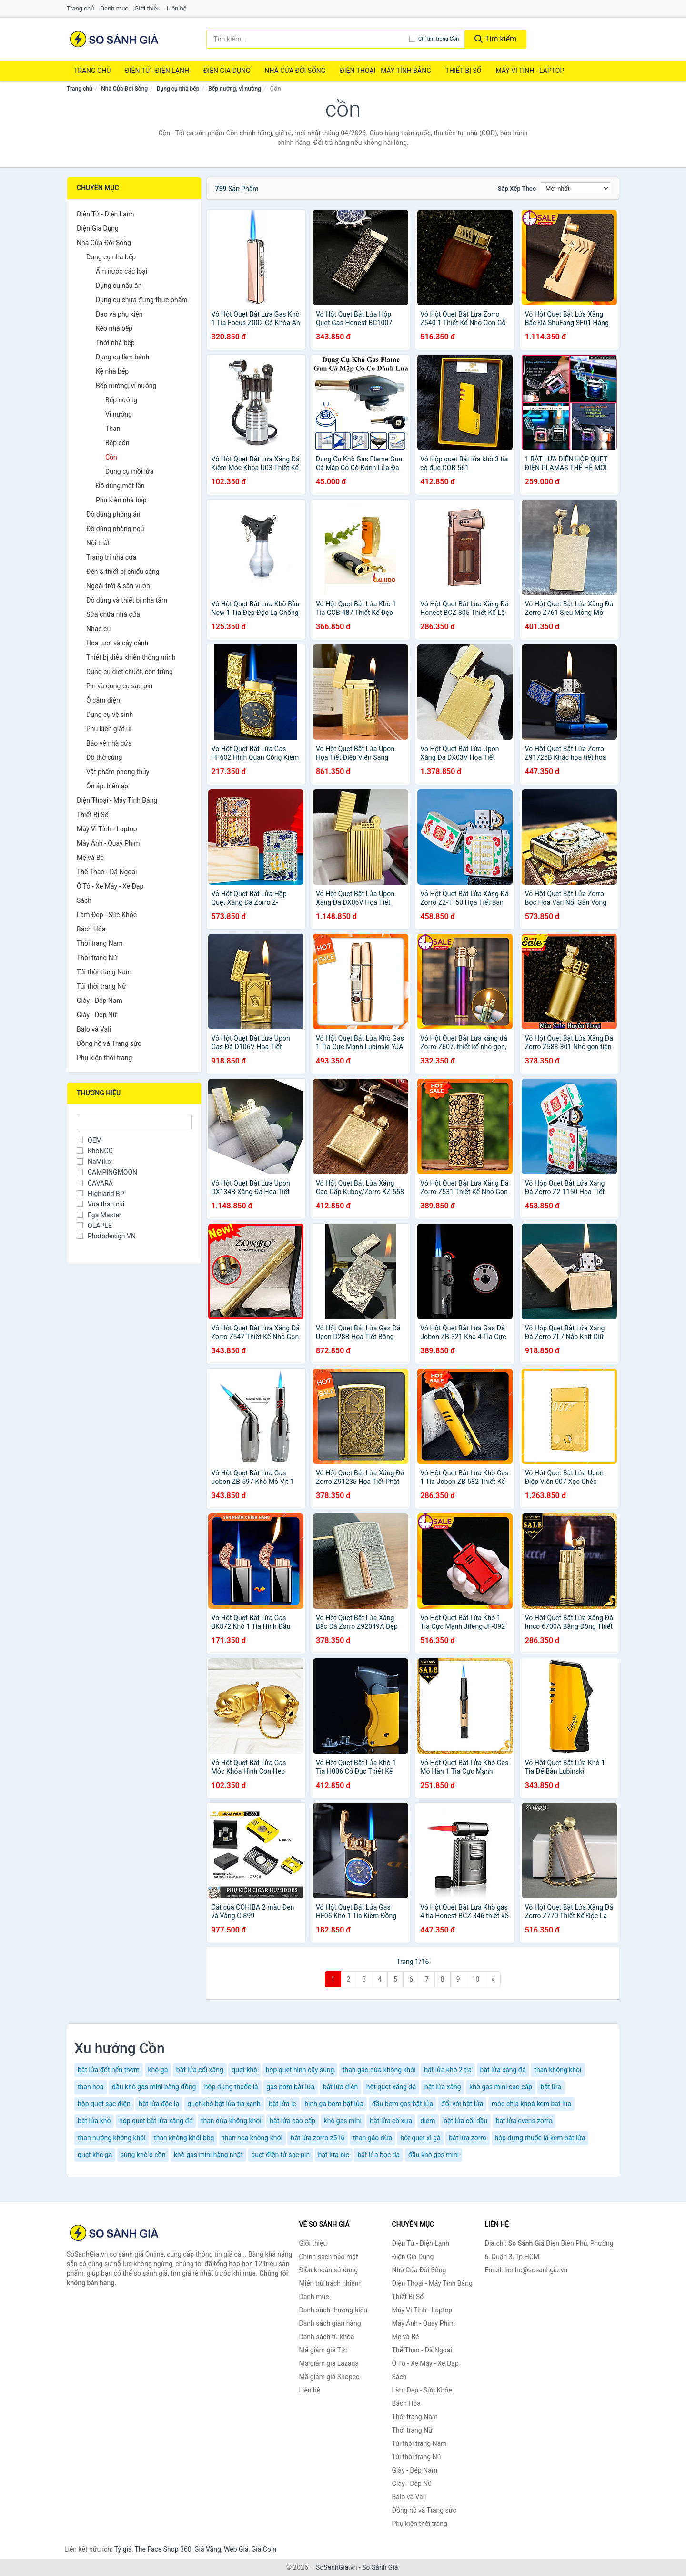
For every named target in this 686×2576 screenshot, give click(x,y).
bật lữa (551, 2087)
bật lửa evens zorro (524, 2121)
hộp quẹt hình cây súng (300, 2070)
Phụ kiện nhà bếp (121, 500)
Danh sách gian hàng (330, 2323)
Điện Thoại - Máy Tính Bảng (385, 70)
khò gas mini (343, 2121)
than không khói (557, 2070)
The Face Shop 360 (162, 2549)
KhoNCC (95, 1151)
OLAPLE (94, 1225)
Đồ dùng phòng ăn (113, 514)
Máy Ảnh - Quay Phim (108, 843)
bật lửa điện (340, 2087)
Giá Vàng (207, 2549)
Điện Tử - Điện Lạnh (157, 70)
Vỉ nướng (118, 414)
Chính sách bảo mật (328, 2256)
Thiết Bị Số (463, 70)
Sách (84, 900)
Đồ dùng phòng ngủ (115, 528)
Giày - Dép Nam (99, 1000)
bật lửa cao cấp (292, 2121)
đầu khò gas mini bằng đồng (154, 2087)
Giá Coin (264, 2549)
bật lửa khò (94, 2121)
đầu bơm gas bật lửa (402, 2103)
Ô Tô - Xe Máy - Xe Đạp (110, 886)
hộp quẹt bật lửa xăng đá (155, 2121)
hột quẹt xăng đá (391, 2087)
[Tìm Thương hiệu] (134, 1122)
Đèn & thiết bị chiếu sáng (123, 571)
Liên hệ (177, 8)
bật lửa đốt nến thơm (109, 2070)
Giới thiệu (147, 8)
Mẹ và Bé (90, 857)
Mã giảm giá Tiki (323, 2350)
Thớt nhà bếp (115, 343)
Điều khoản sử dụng (328, 2270)
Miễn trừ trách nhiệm (330, 2283)
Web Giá (236, 2549)
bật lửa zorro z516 (317, 2138)
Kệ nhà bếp (112, 371)
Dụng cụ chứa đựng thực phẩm (142, 300)
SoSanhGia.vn (336, 2567)
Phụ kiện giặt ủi (108, 729)
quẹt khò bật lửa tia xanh (224, 2103)
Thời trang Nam (100, 943)
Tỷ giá (123, 2549)
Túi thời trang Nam (104, 972)
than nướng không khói (112, 2138)
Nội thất (98, 543)
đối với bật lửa (462, 2103)
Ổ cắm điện (103, 700)
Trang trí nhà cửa (111, 557)
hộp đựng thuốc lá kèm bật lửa (540, 2138)
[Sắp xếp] (575, 188)
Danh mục (115, 8)
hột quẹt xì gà (420, 2138)
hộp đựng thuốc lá (231, 2087)
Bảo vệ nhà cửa (109, 743)
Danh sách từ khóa (326, 2337)
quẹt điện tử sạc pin (280, 2154)
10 (476, 1979)
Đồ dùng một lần (120, 486)
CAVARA (95, 1183)
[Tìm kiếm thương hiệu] (307, 39)
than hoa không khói (252, 2138)
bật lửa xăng (442, 2087)
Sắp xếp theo (517, 188)
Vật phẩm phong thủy (117, 772)
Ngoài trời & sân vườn (118, 586)
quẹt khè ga (95, 2154)
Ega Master (99, 1215)
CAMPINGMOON (107, 1172)
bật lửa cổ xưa (391, 2121)
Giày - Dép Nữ (97, 1015)
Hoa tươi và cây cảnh (117, 643)
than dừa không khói (231, 2121)
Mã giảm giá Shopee (329, 2377)
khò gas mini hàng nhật (208, 2154)
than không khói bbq (184, 2138)
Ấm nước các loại (121, 271)
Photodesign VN (106, 1236)
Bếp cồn (117, 443)
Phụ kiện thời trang (104, 1058)
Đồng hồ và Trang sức (109, 1043)
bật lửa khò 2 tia (448, 2070)
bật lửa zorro (467, 2138)
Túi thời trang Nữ (101, 986)
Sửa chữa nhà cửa (113, 614)
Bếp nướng (121, 400)
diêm (428, 2121)
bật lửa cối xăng (199, 2070)
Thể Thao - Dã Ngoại (107, 872)
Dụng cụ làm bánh (122, 357)
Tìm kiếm (495, 38)
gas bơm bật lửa (290, 2087)
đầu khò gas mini (433, 2154)
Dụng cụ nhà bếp (178, 88)
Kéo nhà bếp (114, 328)
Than (112, 428)
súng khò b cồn (143, 2154)
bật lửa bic (333, 2154)
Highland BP (100, 1193)
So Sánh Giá (380, 2567)
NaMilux (94, 1161)
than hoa (90, 2087)
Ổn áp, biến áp (107, 786)
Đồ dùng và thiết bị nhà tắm (126, 600)
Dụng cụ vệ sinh (109, 714)
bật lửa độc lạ (159, 2103)
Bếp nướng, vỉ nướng (234, 88)
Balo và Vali (94, 1029)
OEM (89, 1140)
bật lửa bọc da (378, 2154)
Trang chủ (80, 8)
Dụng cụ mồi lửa (129, 471)
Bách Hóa (91, 929)
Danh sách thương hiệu (333, 2310)
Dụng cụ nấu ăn (118, 285)
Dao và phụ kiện (119, 314)
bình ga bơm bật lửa (333, 2103)
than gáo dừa (372, 2138)
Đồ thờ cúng (104, 757)
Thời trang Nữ (97, 957)
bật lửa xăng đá (503, 2070)
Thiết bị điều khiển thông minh (130, 657)
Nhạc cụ (98, 629)
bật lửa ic (282, 2103)
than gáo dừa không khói (379, 2070)
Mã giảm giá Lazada (329, 2363)
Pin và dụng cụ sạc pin (119, 686)
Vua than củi (100, 1204)
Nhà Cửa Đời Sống (294, 70)
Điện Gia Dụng (226, 70)
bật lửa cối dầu (465, 2121)
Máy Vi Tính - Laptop (529, 70)
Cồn (111, 457)
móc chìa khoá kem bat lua (531, 2103)
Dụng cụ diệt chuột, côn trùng (129, 671)
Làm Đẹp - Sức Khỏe (107, 915)
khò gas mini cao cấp (500, 2087)
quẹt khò (244, 2070)
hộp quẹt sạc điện (104, 2103)
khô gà (158, 2070)
